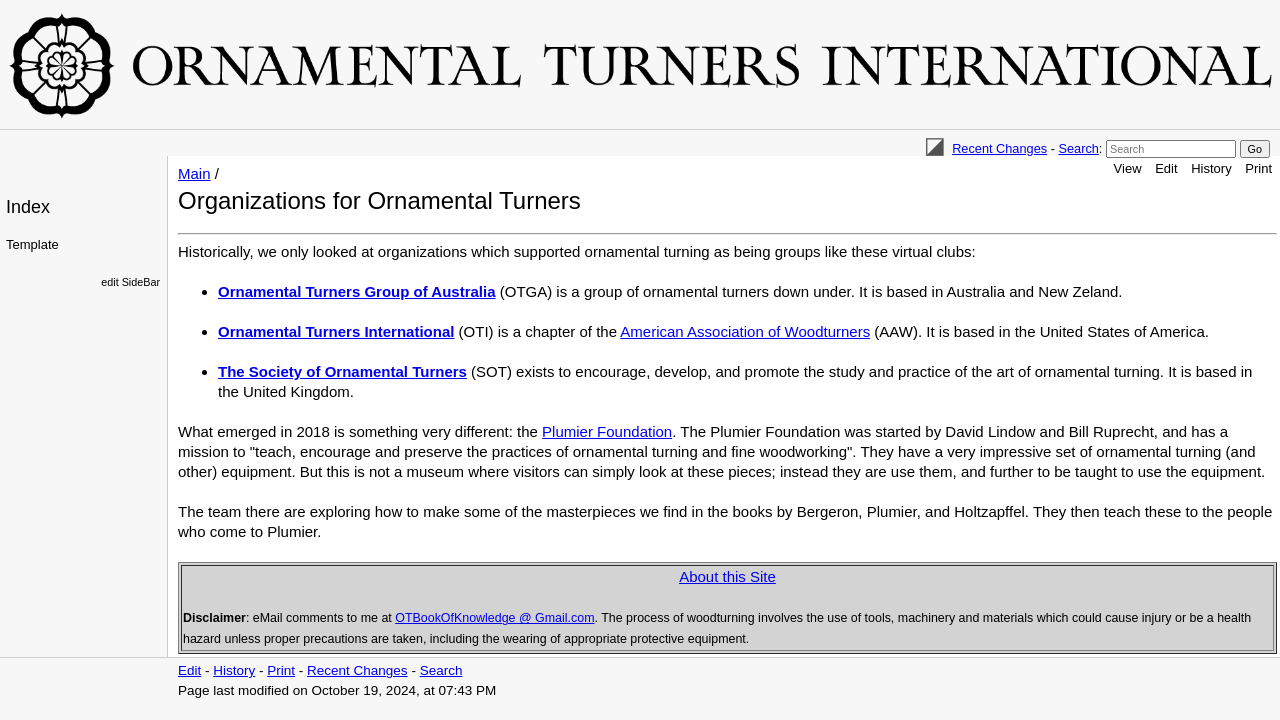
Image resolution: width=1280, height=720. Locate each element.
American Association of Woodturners (745, 331)
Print (1258, 168)
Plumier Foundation (607, 431)
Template (32, 244)
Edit (1166, 168)
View (1128, 168)
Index (28, 207)
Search (1078, 148)
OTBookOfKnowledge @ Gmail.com (494, 618)
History (1211, 168)
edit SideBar (130, 282)
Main (194, 173)
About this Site (727, 576)
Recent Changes (999, 148)
